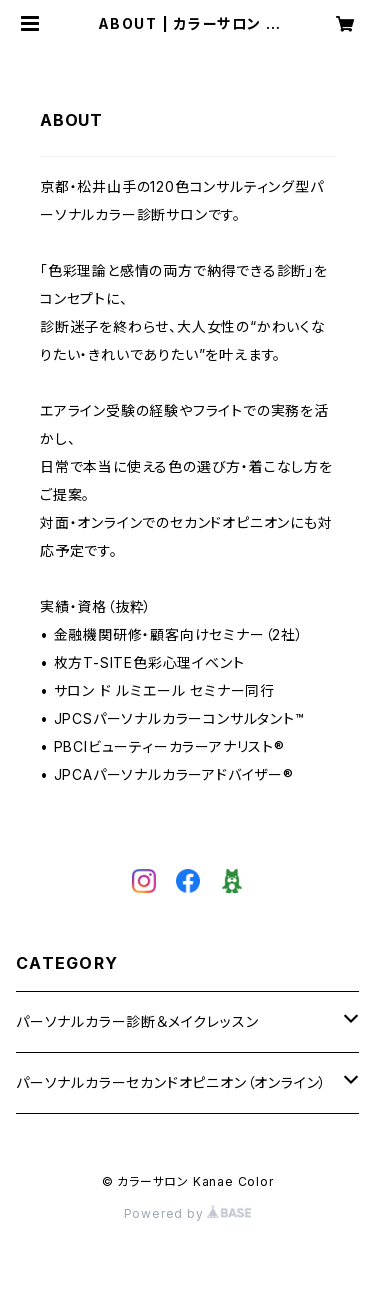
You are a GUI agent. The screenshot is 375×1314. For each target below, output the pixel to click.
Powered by (188, 1213)
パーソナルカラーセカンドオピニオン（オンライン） (171, 1082)
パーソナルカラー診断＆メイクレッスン (137, 1021)
